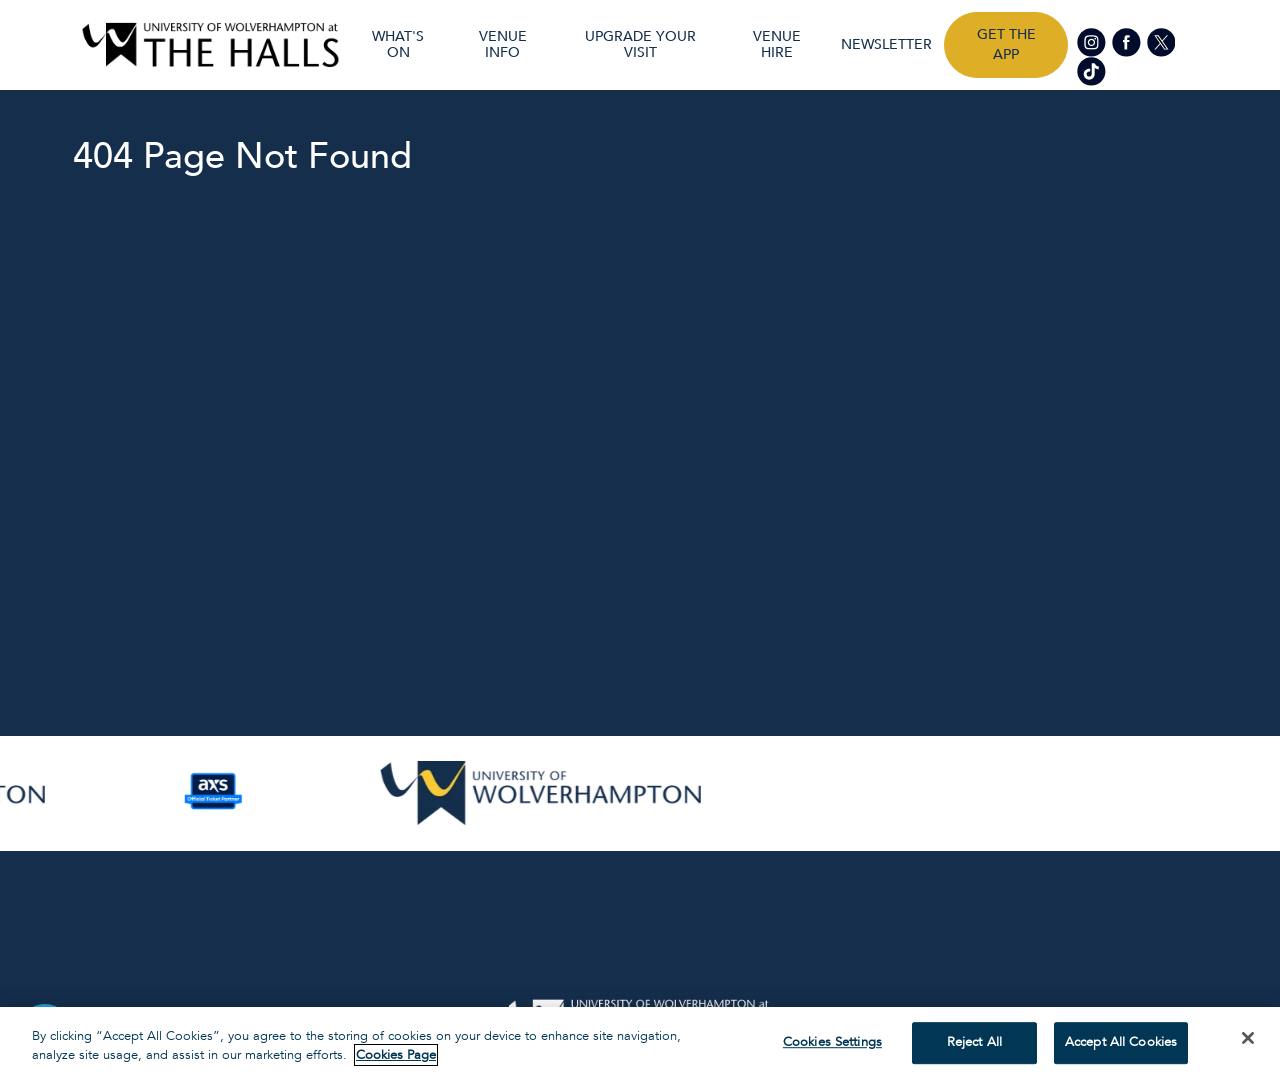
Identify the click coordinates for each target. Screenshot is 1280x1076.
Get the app (1006, 44)
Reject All (974, 1043)
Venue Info (503, 45)
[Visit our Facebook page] (1127, 41)
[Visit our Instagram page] (1093, 41)
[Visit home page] (210, 45)
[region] (640, 1041)
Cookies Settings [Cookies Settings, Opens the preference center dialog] (832, 1043)
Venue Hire (777, 45)
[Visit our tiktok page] (1091, 69)
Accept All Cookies (1121, 1043)
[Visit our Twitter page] (1160, 41)
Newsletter (886, 45)
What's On (398, 45)
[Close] (1248, 1038)
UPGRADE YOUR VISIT (640, 45)
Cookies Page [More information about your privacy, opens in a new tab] (396, 1055)
